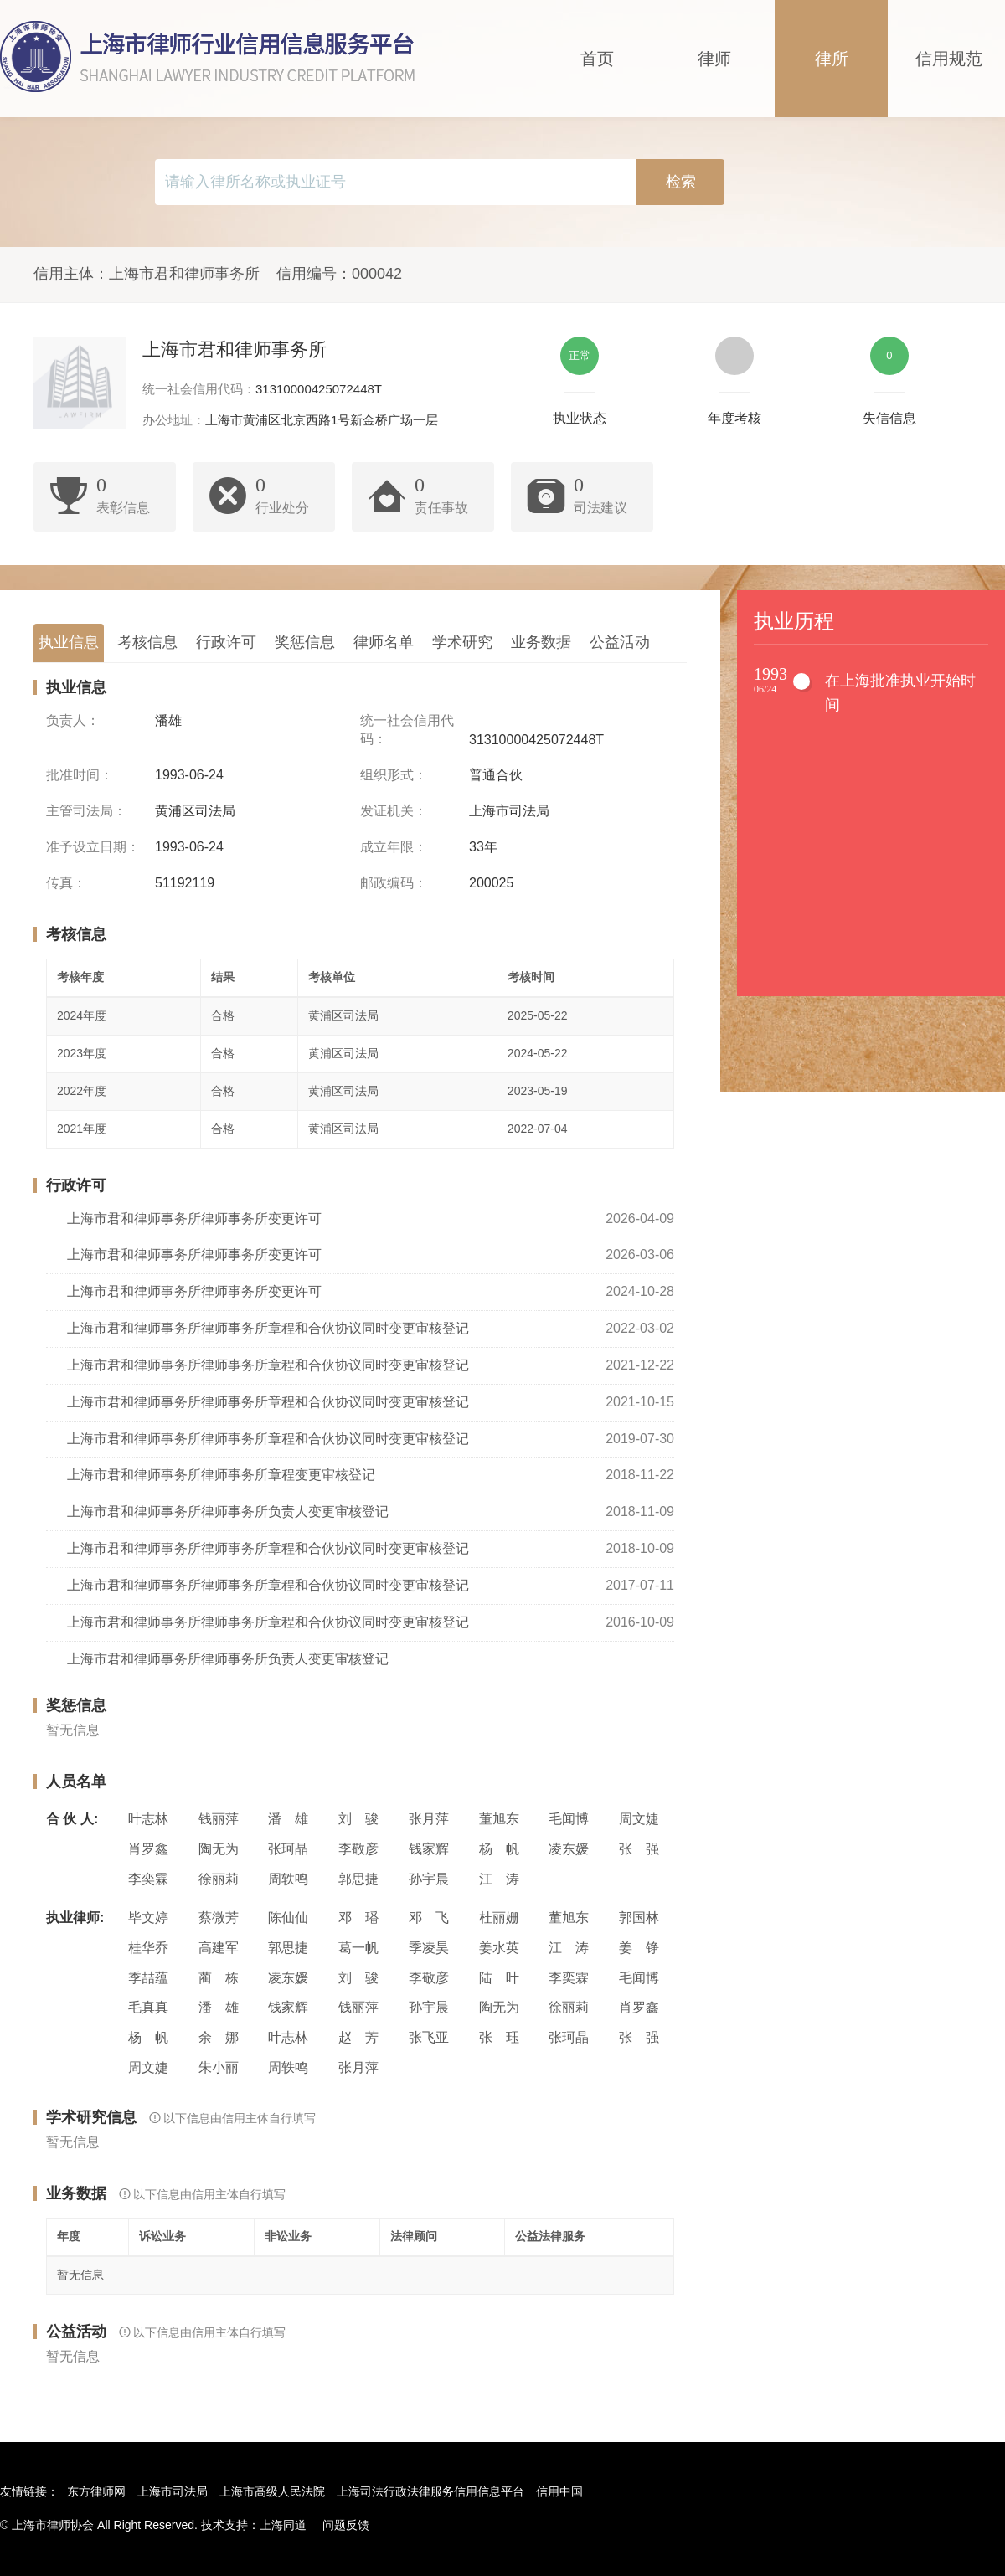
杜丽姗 (499, 1917)
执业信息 (69, 642)
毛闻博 (569, 1819)
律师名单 (383, 642)
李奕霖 (148, 1879)
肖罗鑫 (148, 1849)
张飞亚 (429, 2037)
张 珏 (499, 2037)
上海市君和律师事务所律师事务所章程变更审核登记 (221, 1475)
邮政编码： (393, 883)
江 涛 (499, 1879)
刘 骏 (358, 1819)
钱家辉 (429, 1849)
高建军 (218, 1948)
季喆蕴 (148, 1978)
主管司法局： (86, 811)
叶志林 (148, 1819)
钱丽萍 (218, 1819)
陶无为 (218, 1849)
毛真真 (148, 2007)
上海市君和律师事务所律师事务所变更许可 (194, 1218)
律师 (714, 58)
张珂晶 (288, 1849)
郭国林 (639, 1917)
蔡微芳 (218, 1917)
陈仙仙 (288, 1917)
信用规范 (948, 58)
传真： (66, 883)
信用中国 (559, 2491)
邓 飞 (429, 1917)
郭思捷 (358, 1879)
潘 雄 (288, 1819)
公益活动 (620, 642)
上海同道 (283, 2525)
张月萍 (429, 1819)
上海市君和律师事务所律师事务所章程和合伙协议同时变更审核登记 (268, 1328)
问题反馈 (345, 2525)
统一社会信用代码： (407, 730)
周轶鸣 (288, 1879)
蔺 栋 (218, 1978)
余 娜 (218, 2037)
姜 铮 (639, 1948)
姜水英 (499, 1948)
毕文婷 (148, 1917)
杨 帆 (499, 1849)
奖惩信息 (305, 642)
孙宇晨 (429, 1879)
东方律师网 (96, 2491)
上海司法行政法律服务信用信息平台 (430, 2491)
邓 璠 (358, 1917)
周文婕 (639, 1819)
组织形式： (393, 775)
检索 (681, 181)
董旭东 (499, 1819)
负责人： (73, 720)
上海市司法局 (172, 2491)
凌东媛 (569, 1849)
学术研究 (462, 642)
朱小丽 (218, 2067)
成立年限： (393, 847)
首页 (597, 58)
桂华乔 (148, 1948)
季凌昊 (429, 1948)
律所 (831, 58)
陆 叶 (499, 1978)
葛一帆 (358, 1948)
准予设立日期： (93, 847)
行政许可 (226, 642)
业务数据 (541, 642)
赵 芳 (358, 2037)
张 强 (639, 1849)
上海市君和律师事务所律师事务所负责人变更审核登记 (228, 1511)
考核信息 (147, 642)
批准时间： (79, 775)
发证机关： (393, 811)
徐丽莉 (218, 1879)
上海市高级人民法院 (272, 2491)
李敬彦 (358, 1849)
